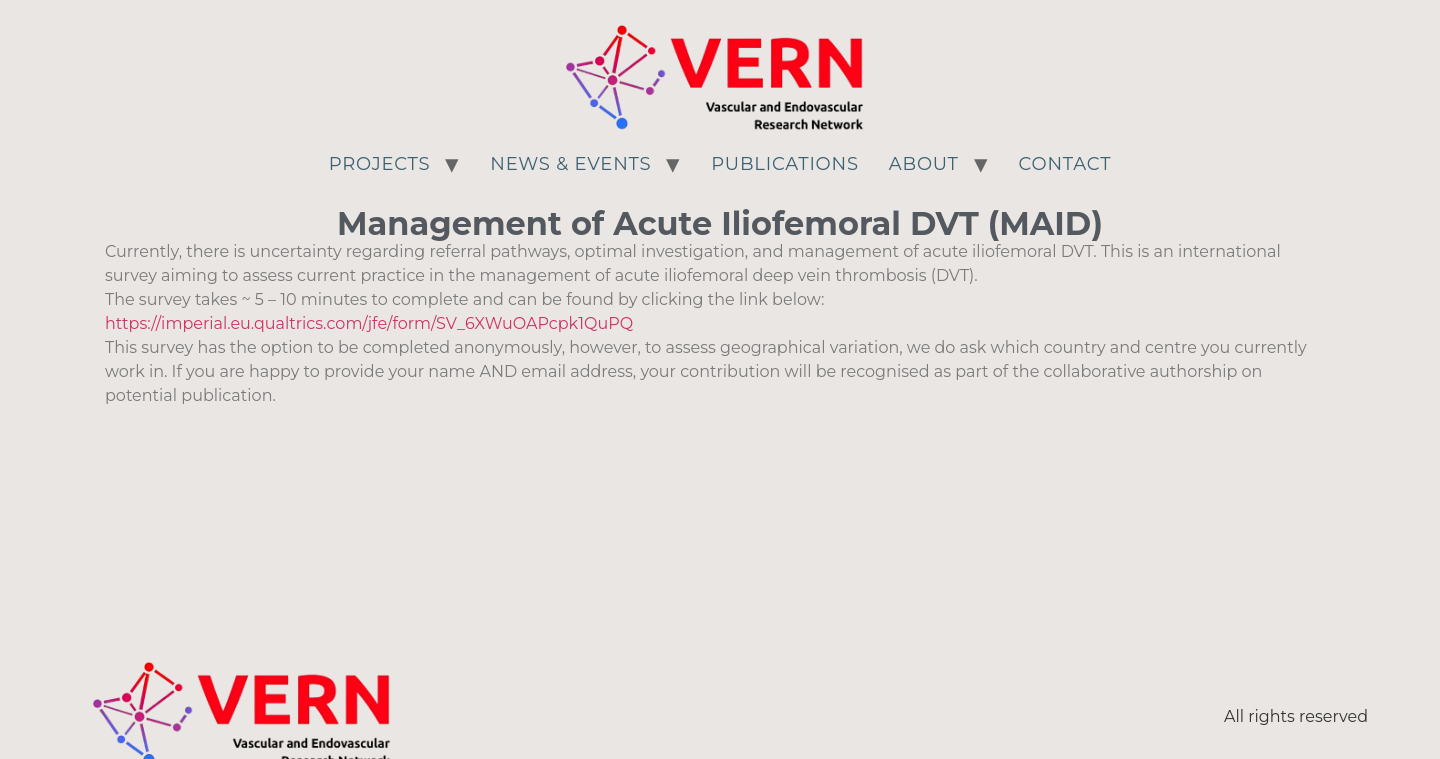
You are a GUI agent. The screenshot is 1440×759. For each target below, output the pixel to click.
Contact (1065, 164)
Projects (380, 164)
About (924, 164)
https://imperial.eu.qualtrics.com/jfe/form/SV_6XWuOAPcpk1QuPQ (369, 323)
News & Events (570, 164)
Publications (785, 164)
